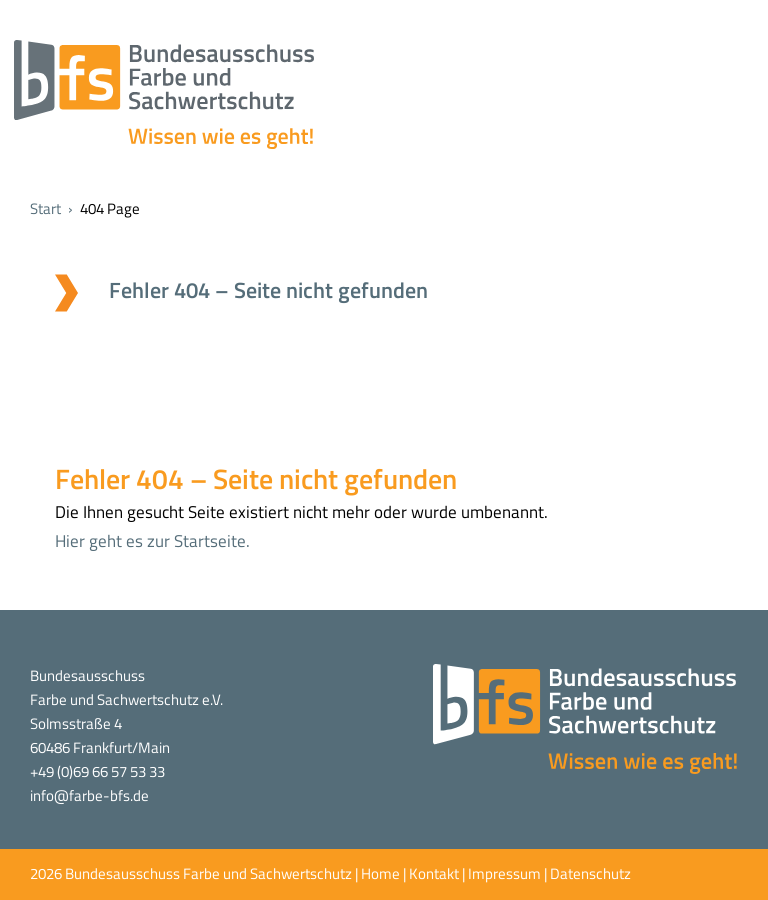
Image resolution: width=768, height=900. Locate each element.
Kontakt (434, 873)
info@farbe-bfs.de (89, 795)
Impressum (504, 873)
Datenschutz (590, 873)
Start (45, 208)
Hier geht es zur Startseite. (152, 541)
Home (380, 873)
